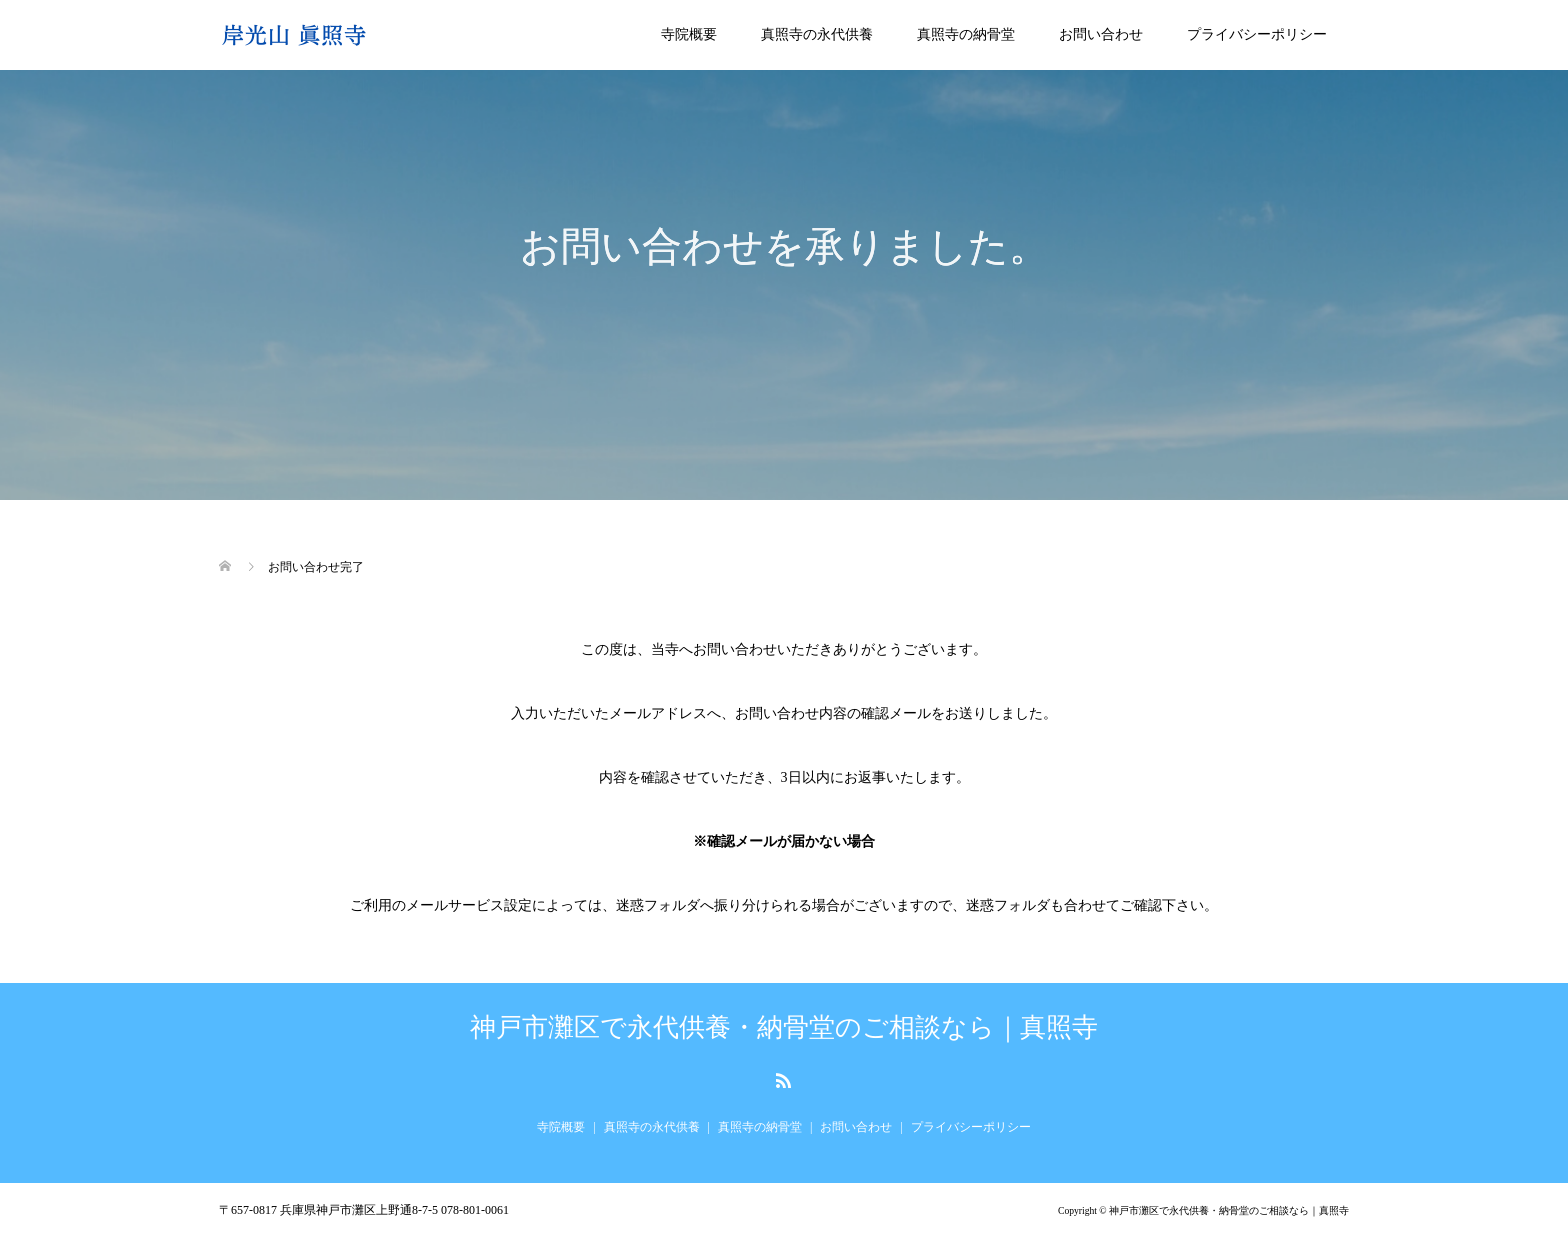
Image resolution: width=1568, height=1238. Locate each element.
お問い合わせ (1101, 34)
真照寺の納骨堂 (966, 34)
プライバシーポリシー (1257, 34)
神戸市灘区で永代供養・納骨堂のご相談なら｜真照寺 (784, 1028)
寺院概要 (689, 34)
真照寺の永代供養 (817, 34)
